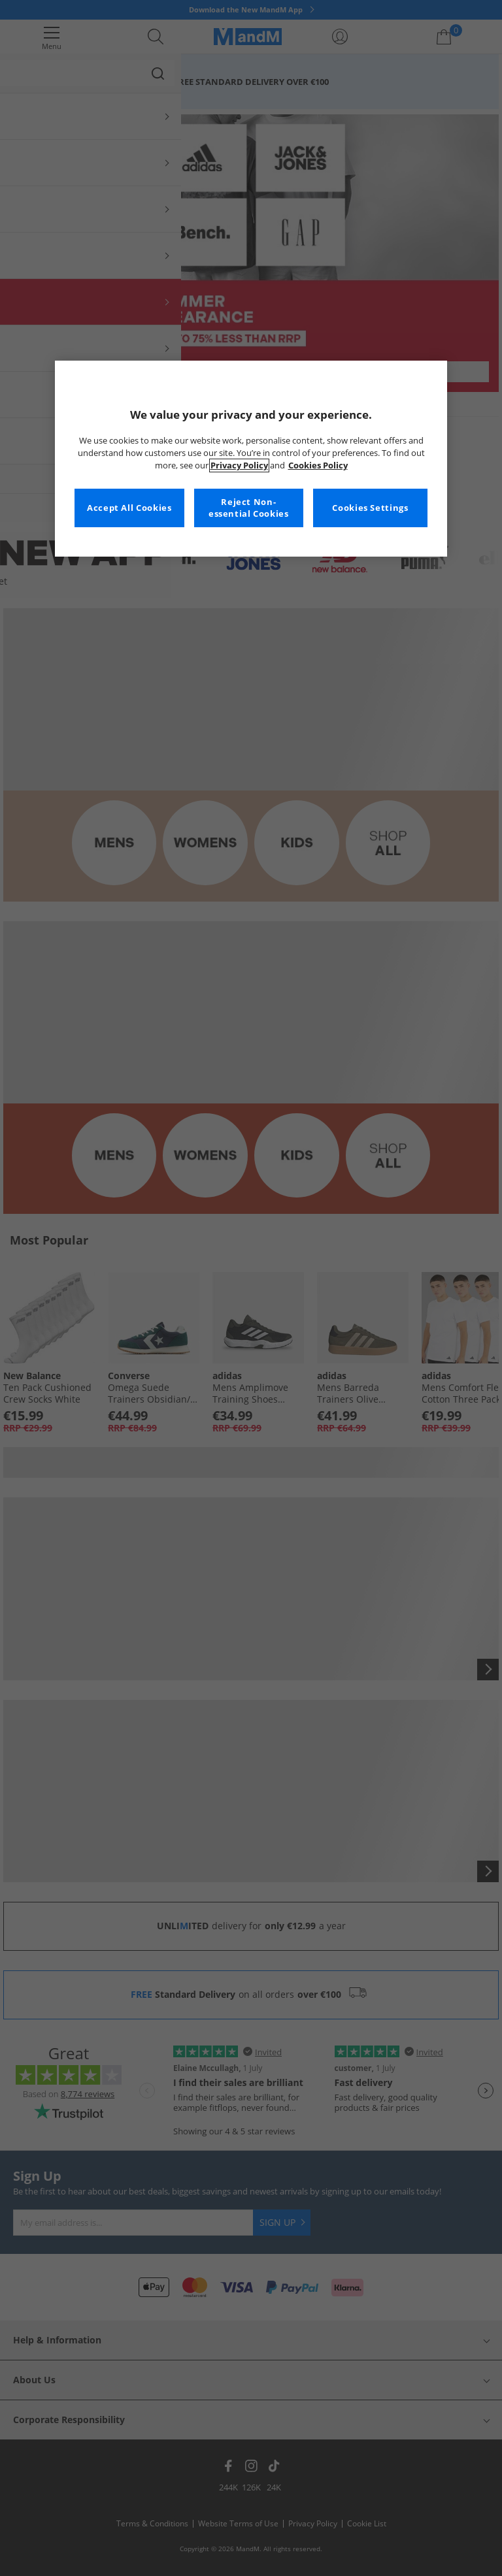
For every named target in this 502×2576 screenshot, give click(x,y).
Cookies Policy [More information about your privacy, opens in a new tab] (318, 465)
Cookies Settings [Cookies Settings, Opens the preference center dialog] (370, 508)
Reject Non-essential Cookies (249, 508)
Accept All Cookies (129, 508)
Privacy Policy (239, 465)
